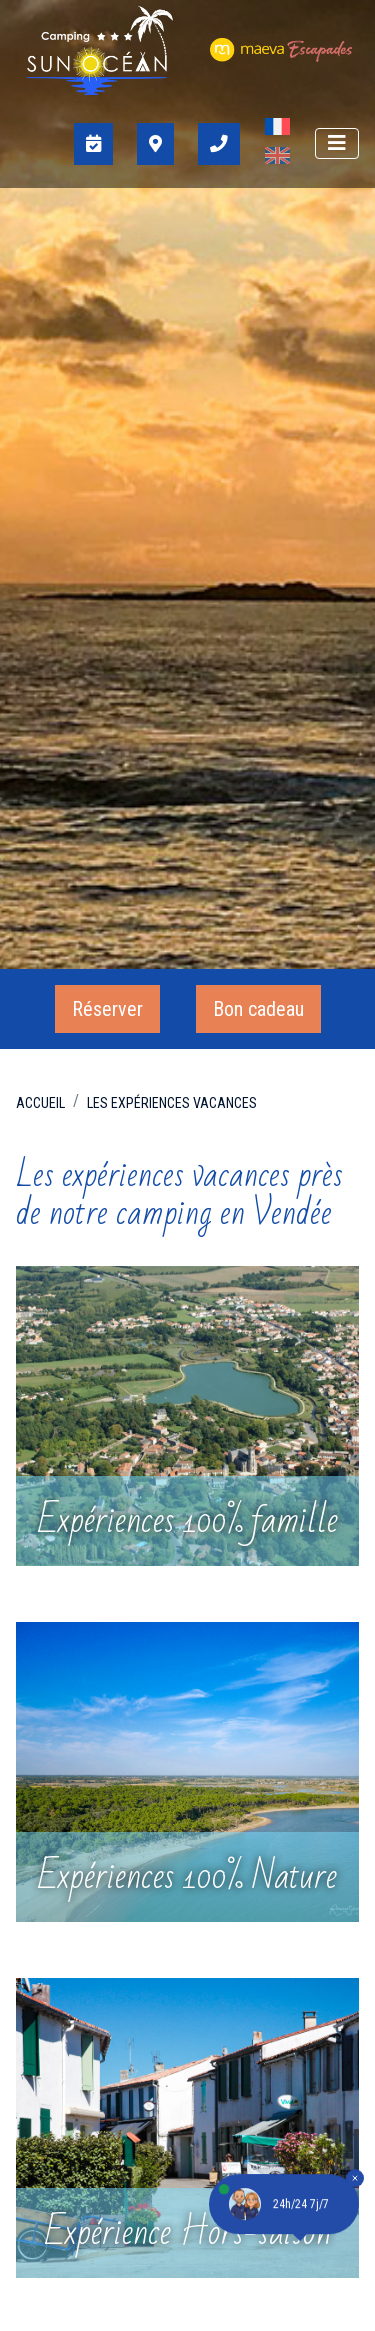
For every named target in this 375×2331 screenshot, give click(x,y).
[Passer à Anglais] (277, 158)
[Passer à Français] (277, 129)
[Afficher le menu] (337, 143)
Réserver (107, 1009)
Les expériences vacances (172, 1103)
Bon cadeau (258, 1009)
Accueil (40, 1103)
